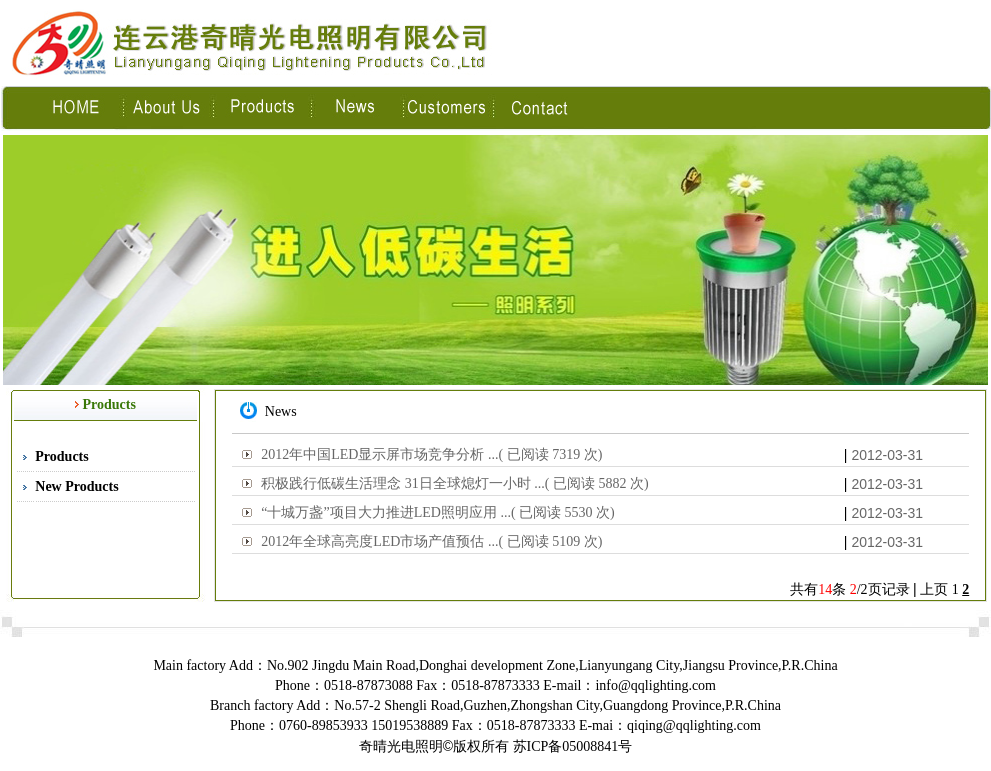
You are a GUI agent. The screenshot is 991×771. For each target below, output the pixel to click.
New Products (76, 486)
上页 (934, 589)
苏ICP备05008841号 (573, 746)
